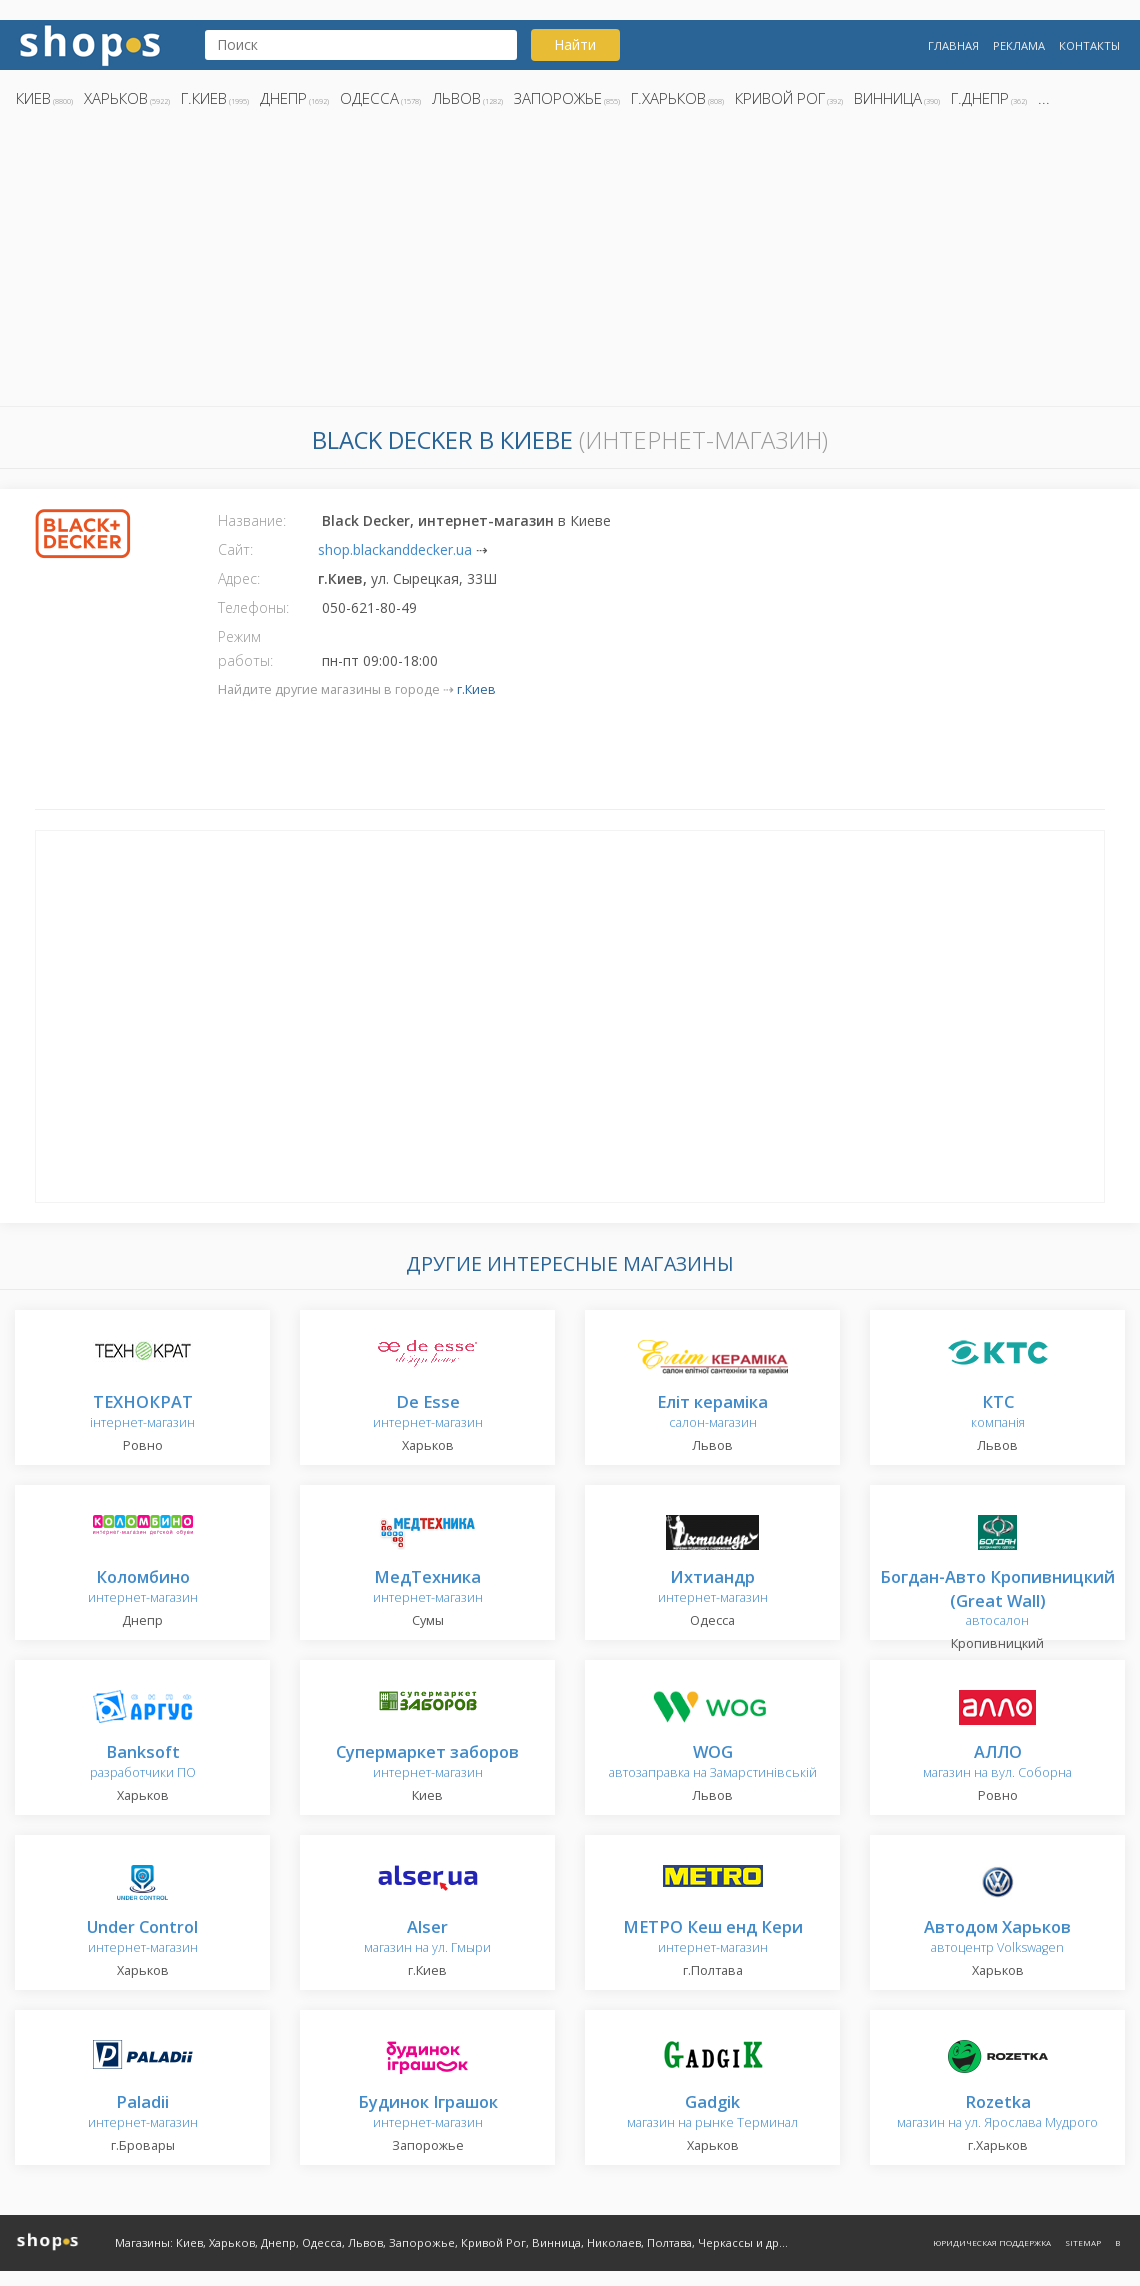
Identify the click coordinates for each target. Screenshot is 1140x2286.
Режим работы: (245, 648)
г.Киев (204, 98)
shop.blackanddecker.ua (395, 549)
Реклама (1019, 45)
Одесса (369, 98)
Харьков (116, 98)
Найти (575, 44)
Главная (953, 45)
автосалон (997, 1599)
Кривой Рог (780, 98)
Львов (456, 98)
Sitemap (1083, 2242)
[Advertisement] (570, 263)
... (1044, 98)
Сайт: (235, 549)
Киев (33, 98)
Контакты (1089, 45)
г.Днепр (980, 98)
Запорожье (558, 98)
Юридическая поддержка (992, 2242)
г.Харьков (668, 98)
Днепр (283, 98)
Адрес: (239, 578)
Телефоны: (253, 607)
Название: (252, 520)
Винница (888, 98)
